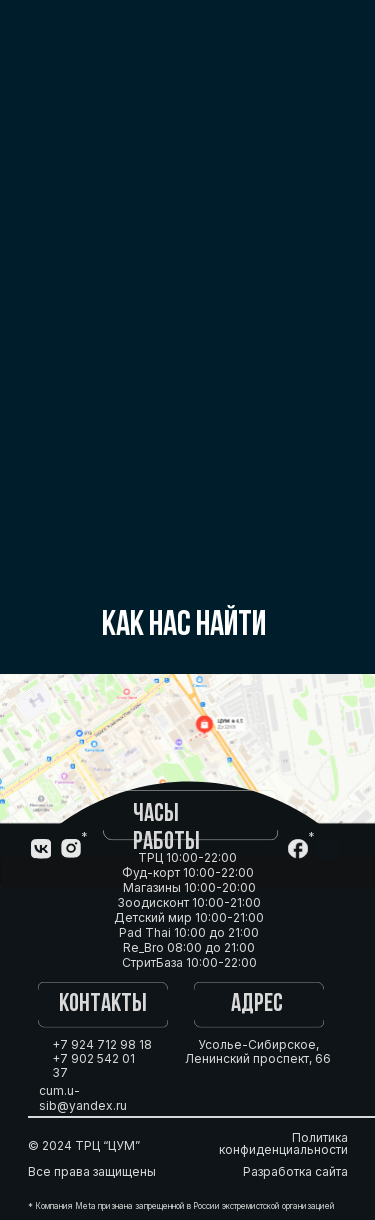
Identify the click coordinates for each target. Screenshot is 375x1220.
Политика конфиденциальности (283, 1143)
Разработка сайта (295, 1171)
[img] (328, 849)
